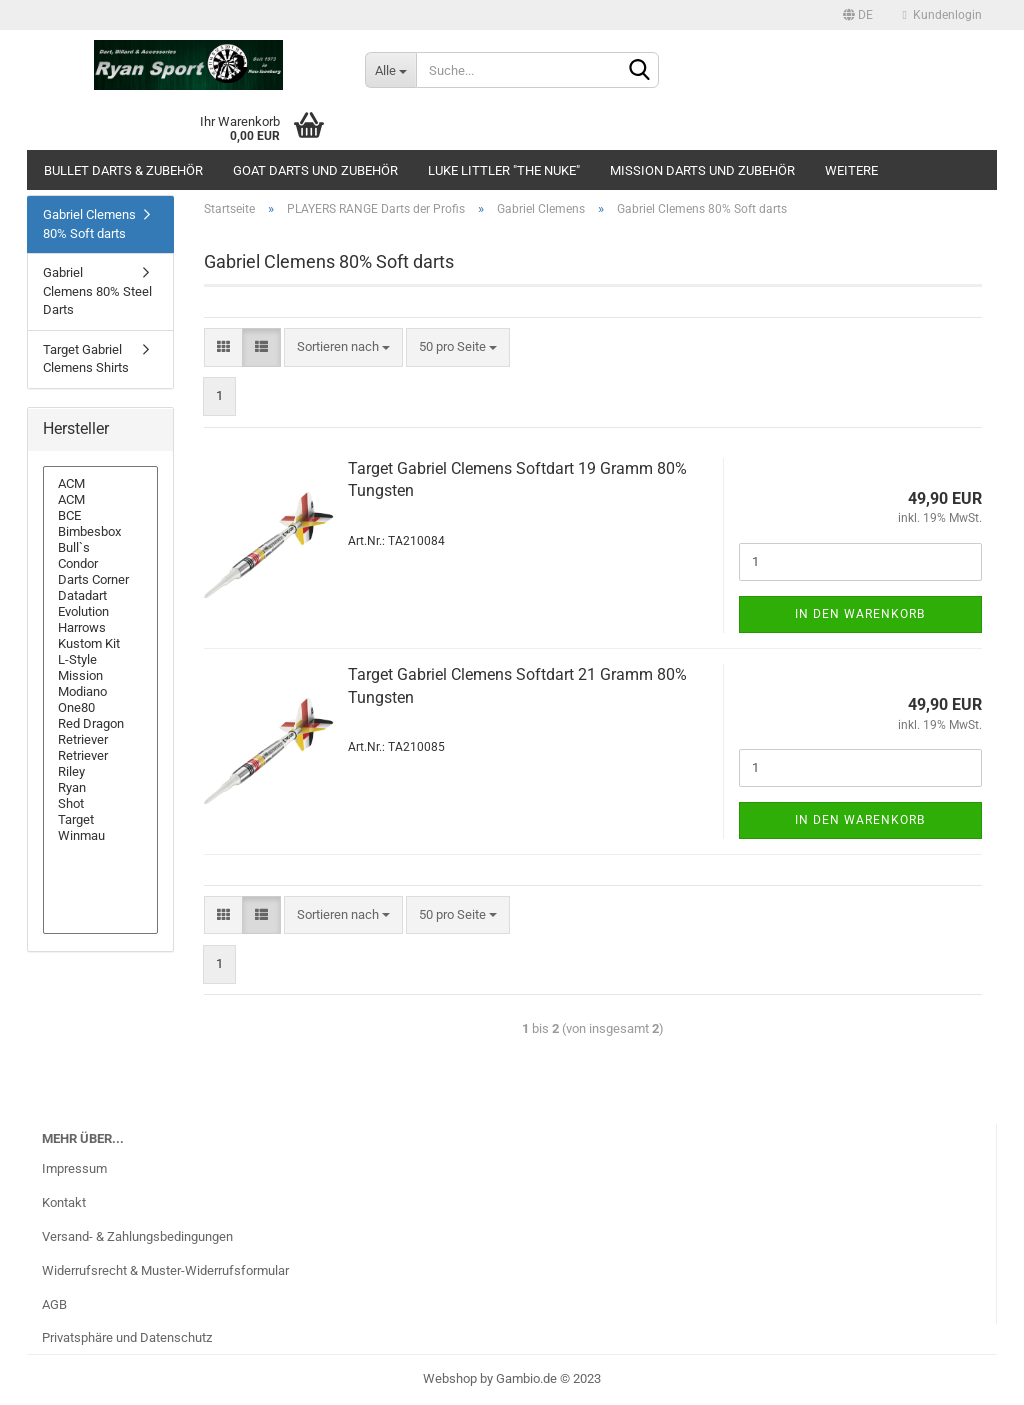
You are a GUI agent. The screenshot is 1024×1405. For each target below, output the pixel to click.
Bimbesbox (100, 532)
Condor (100, 564)
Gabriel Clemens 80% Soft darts (89, 224)
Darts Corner (100, 580)
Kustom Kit (100, 644)
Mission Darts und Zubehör (702, 170)
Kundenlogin (942, 15)
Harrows (100, 628)
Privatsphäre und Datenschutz (127, 1337)
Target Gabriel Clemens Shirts (86, 359)
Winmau (100, 836)
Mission (100, 676)
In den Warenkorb (860, 614)
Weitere (851, 170)
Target (100, 820)
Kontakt (64, 1202)
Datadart (100, 596)
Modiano (100, 692)
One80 (100, 708)
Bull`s (100, 548)
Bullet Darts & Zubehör (123, 170)
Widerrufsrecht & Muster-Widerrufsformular (165, 1270)
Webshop (450, 1378)
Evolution (100, 612)
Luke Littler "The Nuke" (504, 170)
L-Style (100, 660)
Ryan (100, 788)
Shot (100, 804)
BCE (100, 516)
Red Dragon (100, 724)
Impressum (74, 1168)
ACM (100, 484)
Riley (100, 772)
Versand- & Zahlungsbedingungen (137, 1236)
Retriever (100, 740)
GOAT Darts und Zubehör (315, 170)
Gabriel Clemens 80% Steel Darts (97, 291)
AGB (54, 1304)
